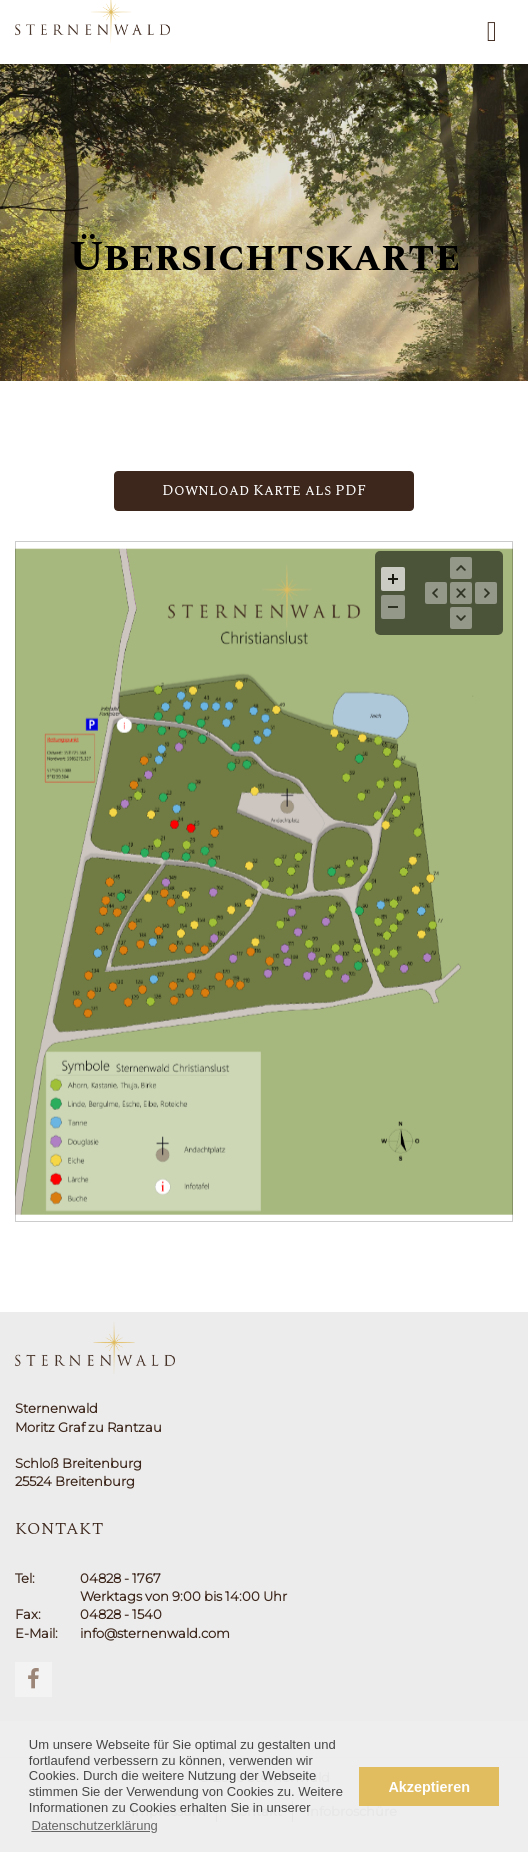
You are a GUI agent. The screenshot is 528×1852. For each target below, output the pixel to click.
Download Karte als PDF (264, 490)
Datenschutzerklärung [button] (94, 1825)
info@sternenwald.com (155, 1633)
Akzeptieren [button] (429, 1787)
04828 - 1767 (120, 1578)
